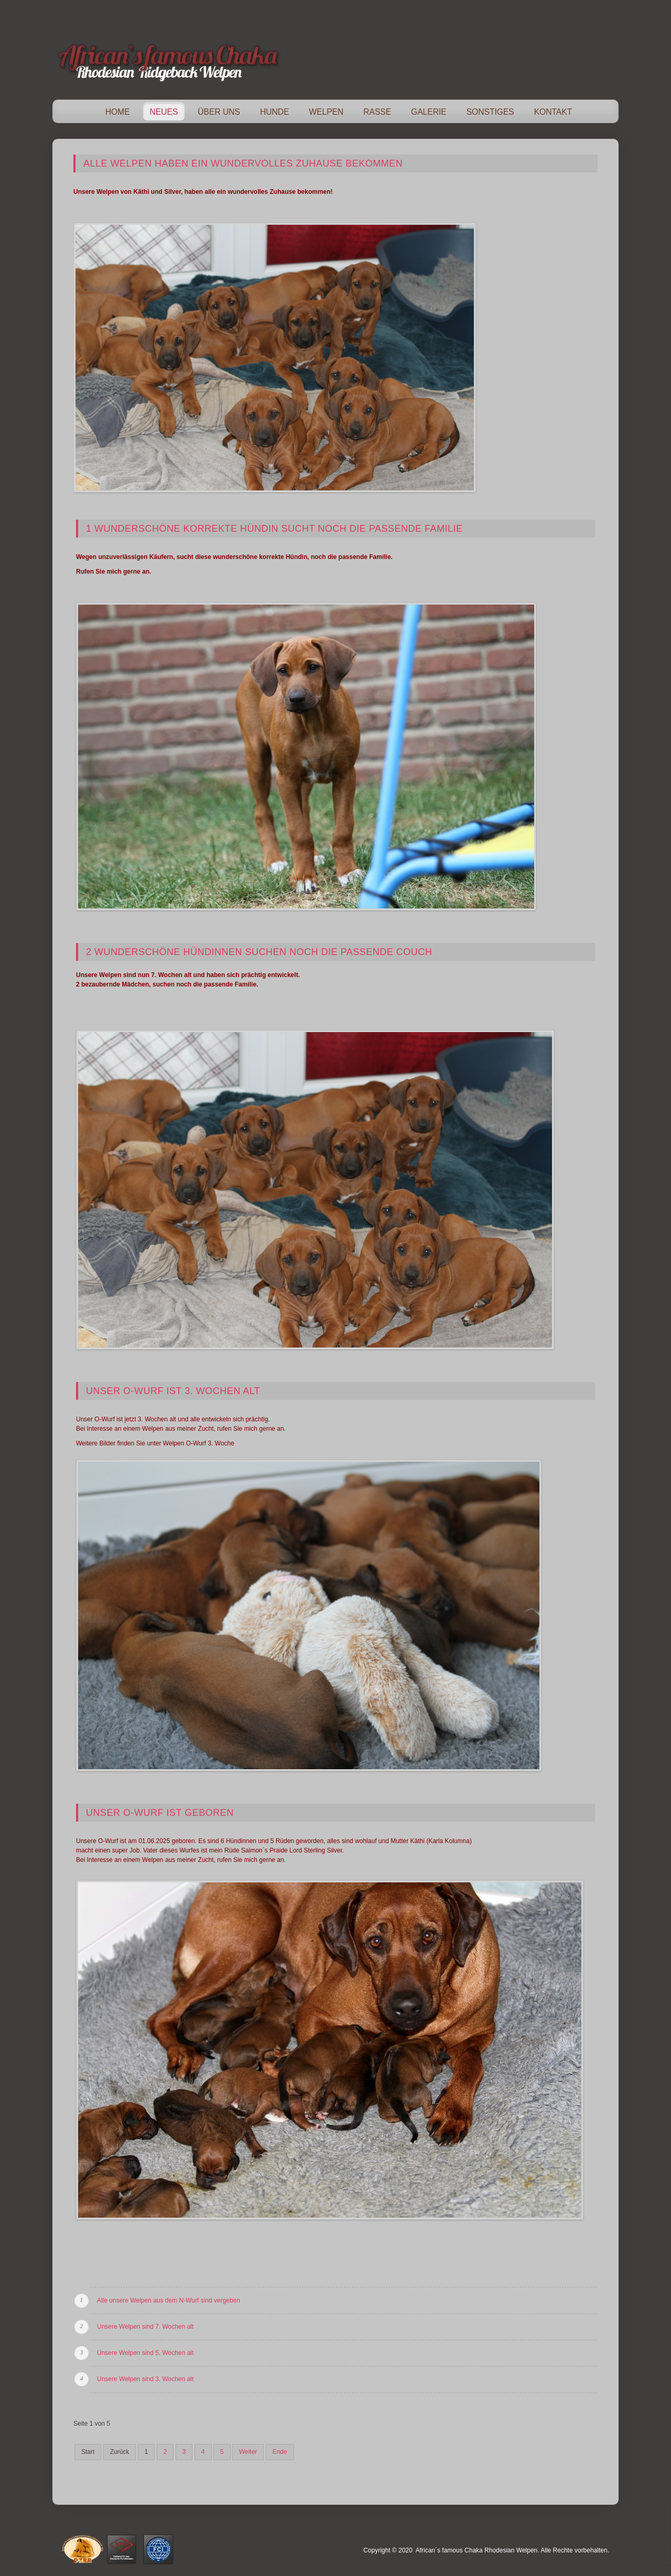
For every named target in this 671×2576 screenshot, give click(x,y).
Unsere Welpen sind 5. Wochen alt (145, 2352)
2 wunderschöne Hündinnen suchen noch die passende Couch (259, 952)
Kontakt (553, 111)
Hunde (274, 111)
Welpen (326, 111)
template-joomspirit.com (667, 2537)
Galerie (429, 111)
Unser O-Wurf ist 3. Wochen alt (173, 1391)
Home (117, 111)
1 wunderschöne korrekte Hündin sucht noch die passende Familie (274, 528)
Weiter (248, 2452)
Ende (280, 2452)
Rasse (377, 111)
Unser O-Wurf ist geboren (160, 1812)
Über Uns (219, 111)
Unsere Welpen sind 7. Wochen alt (145, 2326)
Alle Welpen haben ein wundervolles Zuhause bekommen (243, 163)
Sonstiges (490, 111)
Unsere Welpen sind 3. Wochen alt (145, 2379)
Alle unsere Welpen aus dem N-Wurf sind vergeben (168, 2300)
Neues (164, 111)
